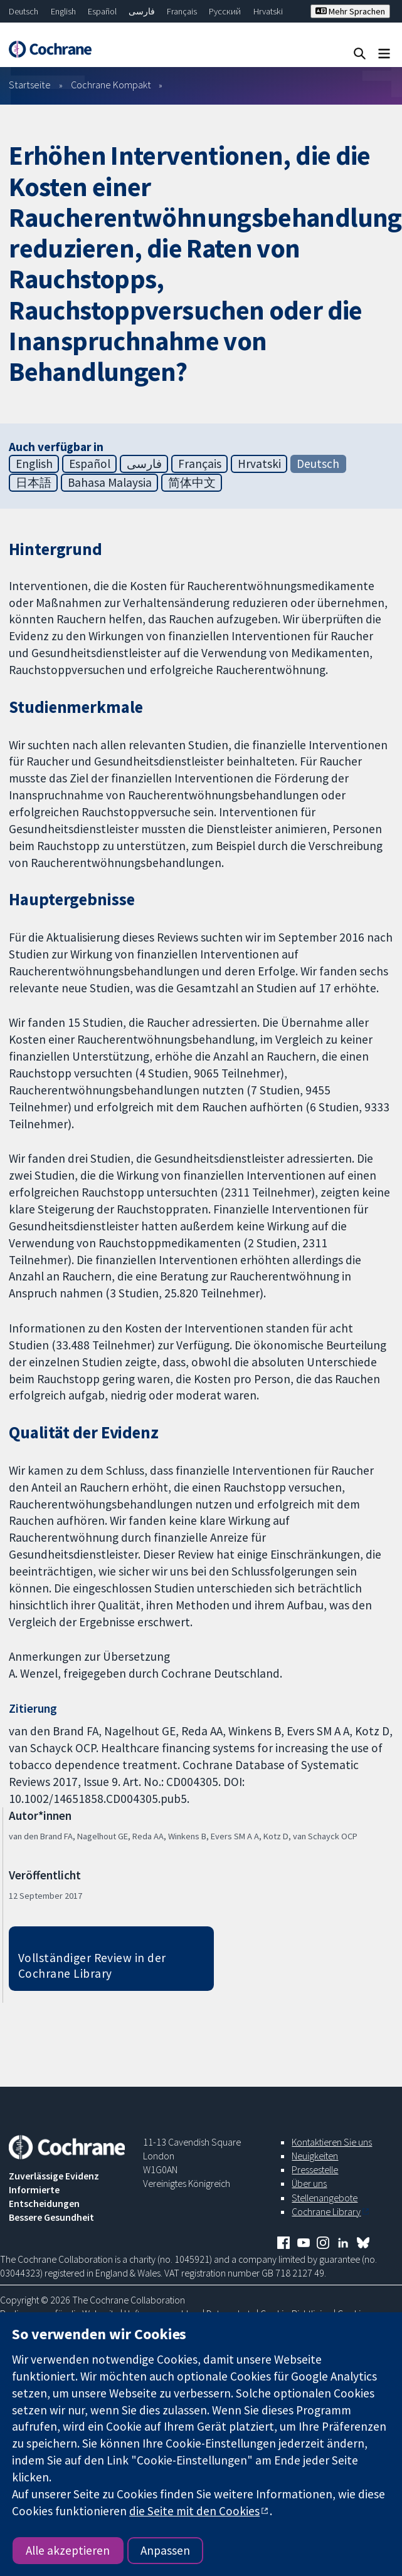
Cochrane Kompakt (111, 84)
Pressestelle (315, 2169)
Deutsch (23, 11)
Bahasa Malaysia (110, 482)
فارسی (142, 11)
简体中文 (192, 482)
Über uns (309, 2183)
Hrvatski (268, 11)
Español (102, 11)
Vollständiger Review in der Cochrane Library (92, 1965)
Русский (225, 11)
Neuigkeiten (315, 2155)
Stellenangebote (324, 2197)
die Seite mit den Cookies (194, 2510)
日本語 (33, 482)
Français (182, 11)
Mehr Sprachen (350, 11)
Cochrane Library (326, 2211)
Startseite (30, 84)
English (63, 11)
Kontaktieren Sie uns (332, 2142)
